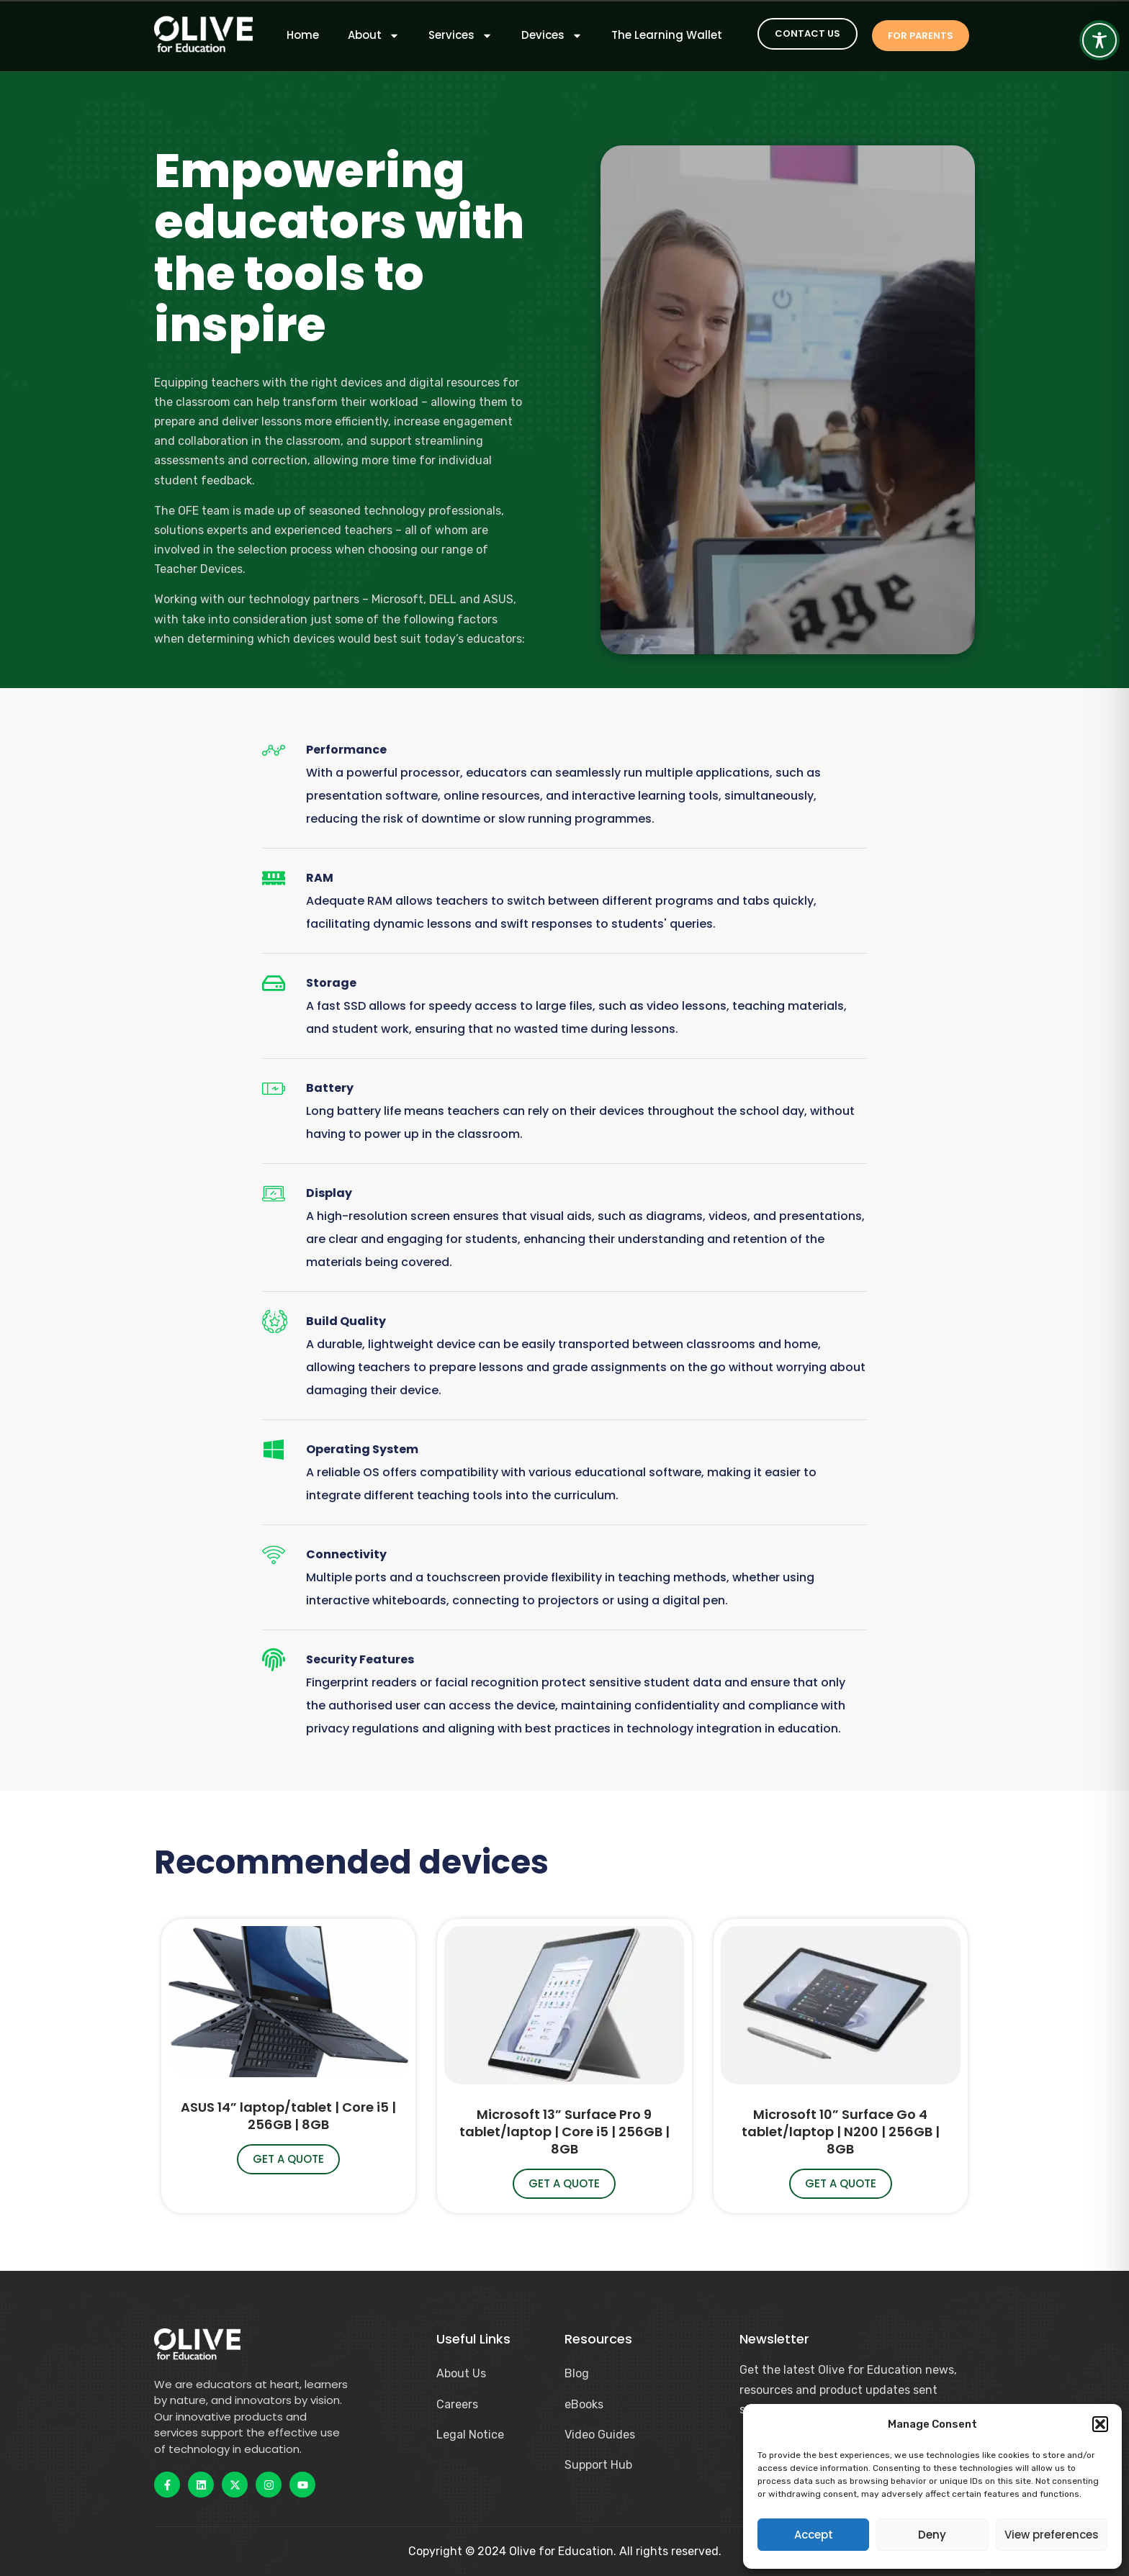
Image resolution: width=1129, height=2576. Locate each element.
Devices (552, 35)
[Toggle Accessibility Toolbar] (1099, 40)
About (374, 35)
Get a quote (288, 2158)
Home (303, 35)
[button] (1100, 2424)
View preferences (1051, 2534)
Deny (932, 2534)
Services (460, 35)
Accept (813, 2534)
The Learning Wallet (666, 35)
